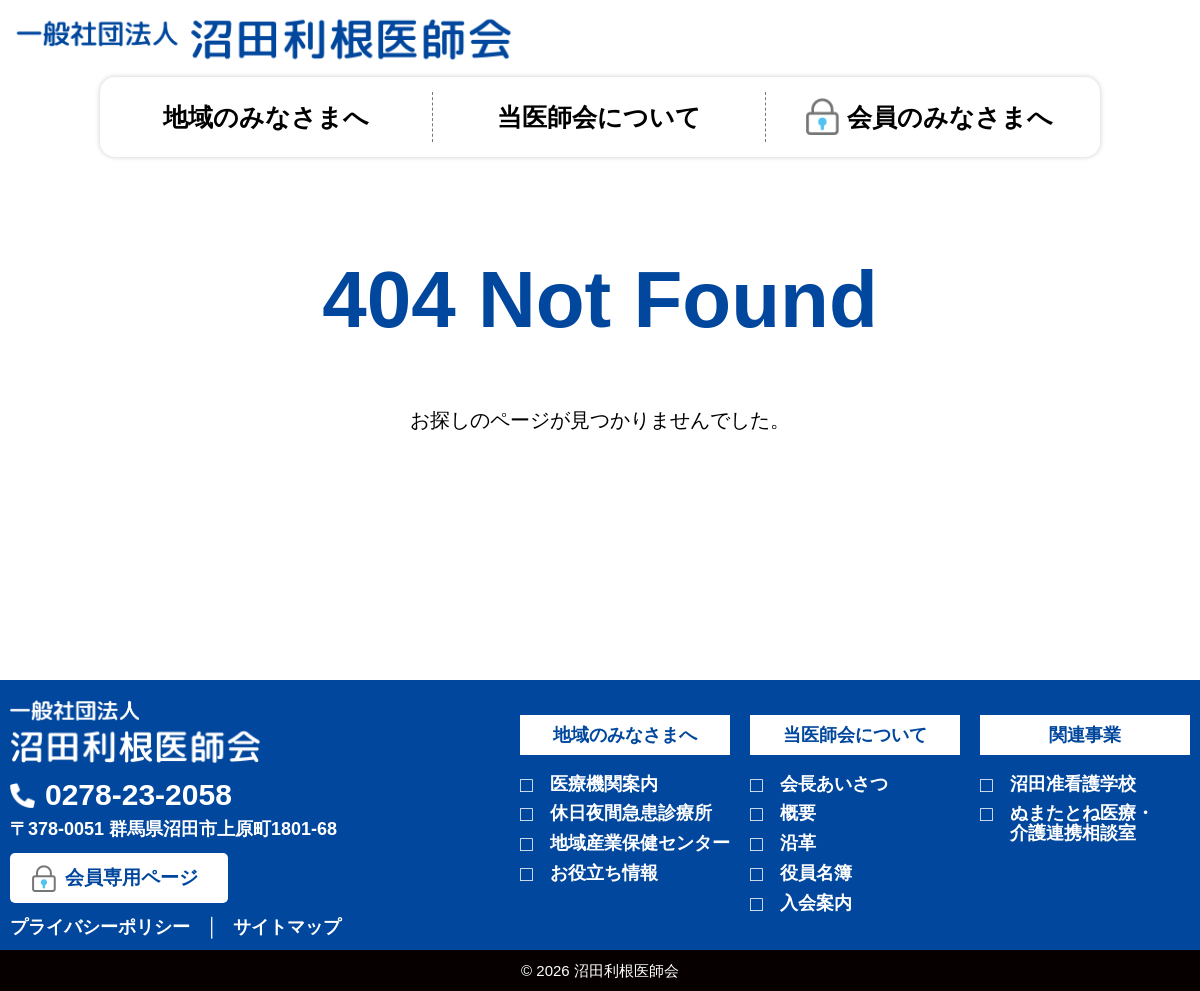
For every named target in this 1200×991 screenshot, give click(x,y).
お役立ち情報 (604, 873)
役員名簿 (816, 873)
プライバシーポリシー (102, 927)
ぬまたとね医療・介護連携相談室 (1082, 823)
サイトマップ (287, 927)
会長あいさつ (834, 784)
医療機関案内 (604, 784)
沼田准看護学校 (1073, 784)
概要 (798, 813)
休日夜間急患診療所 (631, 813)
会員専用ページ (131, 877)
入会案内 (816, 903)
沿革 (798, 843)
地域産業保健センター (640, 843)
